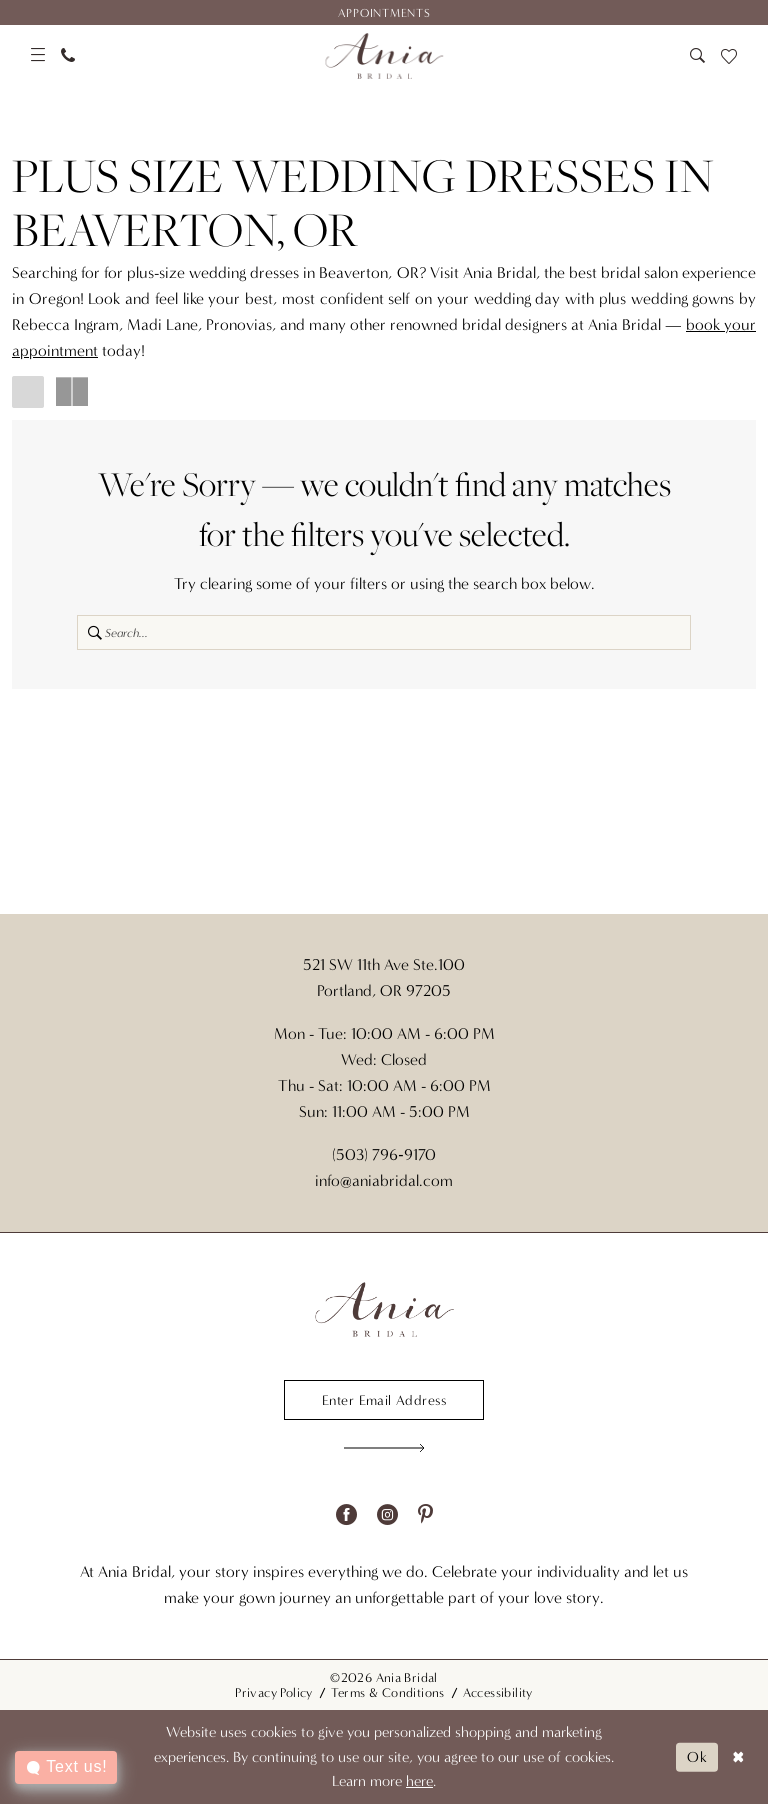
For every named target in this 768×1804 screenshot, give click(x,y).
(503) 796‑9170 (383, 1154)
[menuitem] (384, 12)
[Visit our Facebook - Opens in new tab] (346, 1514)
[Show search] (697, 55)
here (419, 1781)
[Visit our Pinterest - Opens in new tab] (425, 1514)
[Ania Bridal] (384, 56)
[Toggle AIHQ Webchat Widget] (66, 1767)
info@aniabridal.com (384, 1180)
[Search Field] (384, 632)
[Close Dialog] (738, 1757)
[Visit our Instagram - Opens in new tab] (387, 1514)
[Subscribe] (384, 1447)
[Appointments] (384, 12)
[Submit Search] (90, 632)
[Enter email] (384, 1400)
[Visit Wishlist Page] (729, 56)
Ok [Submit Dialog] (697, 1756)
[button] (38, 55)
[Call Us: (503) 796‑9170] (68, 55)
